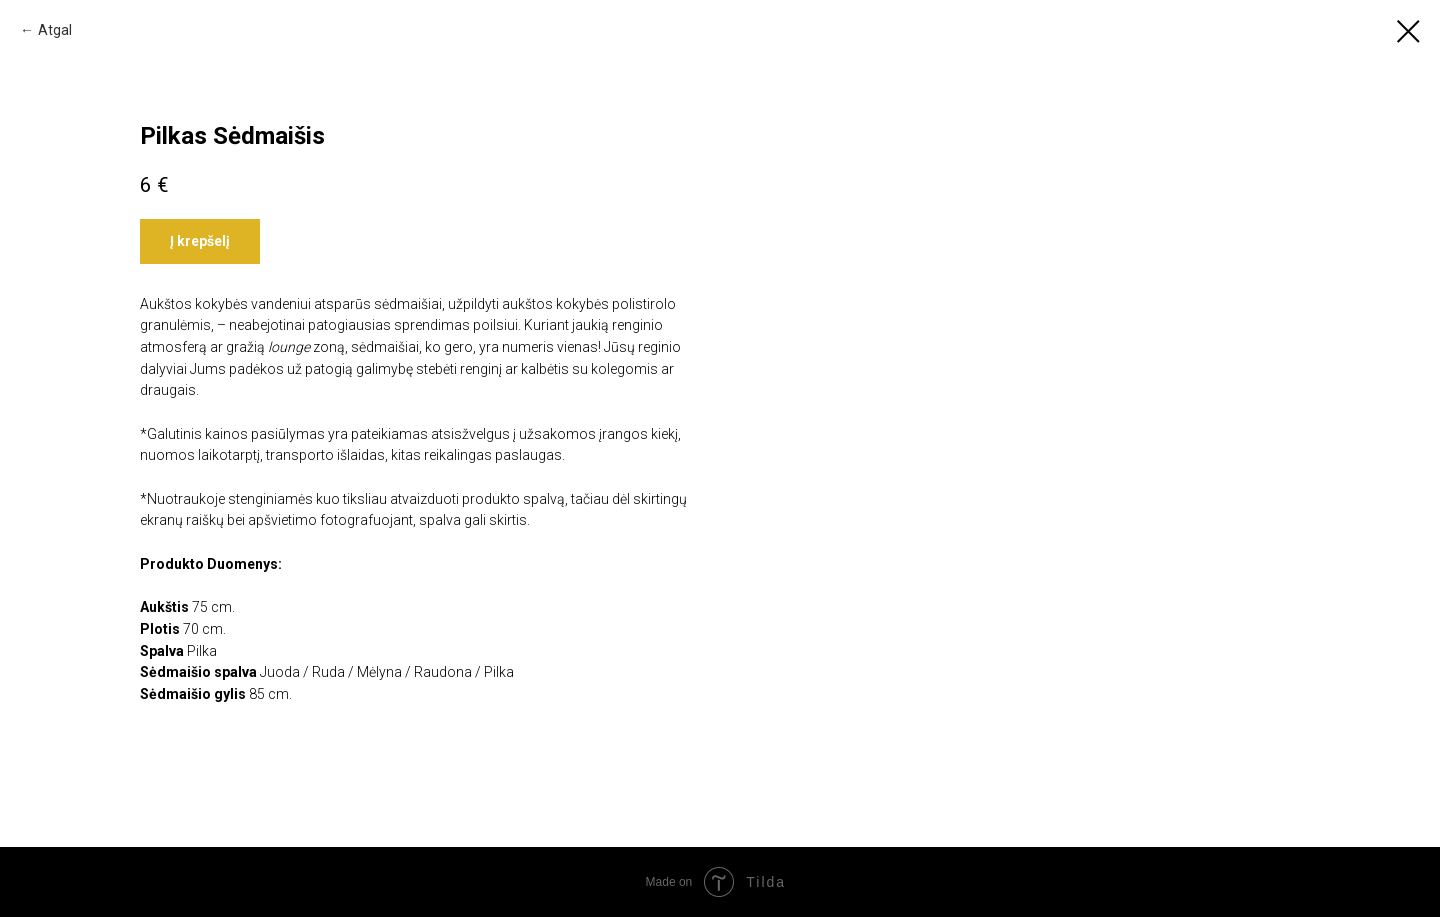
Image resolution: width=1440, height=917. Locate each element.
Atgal (55, 30)
